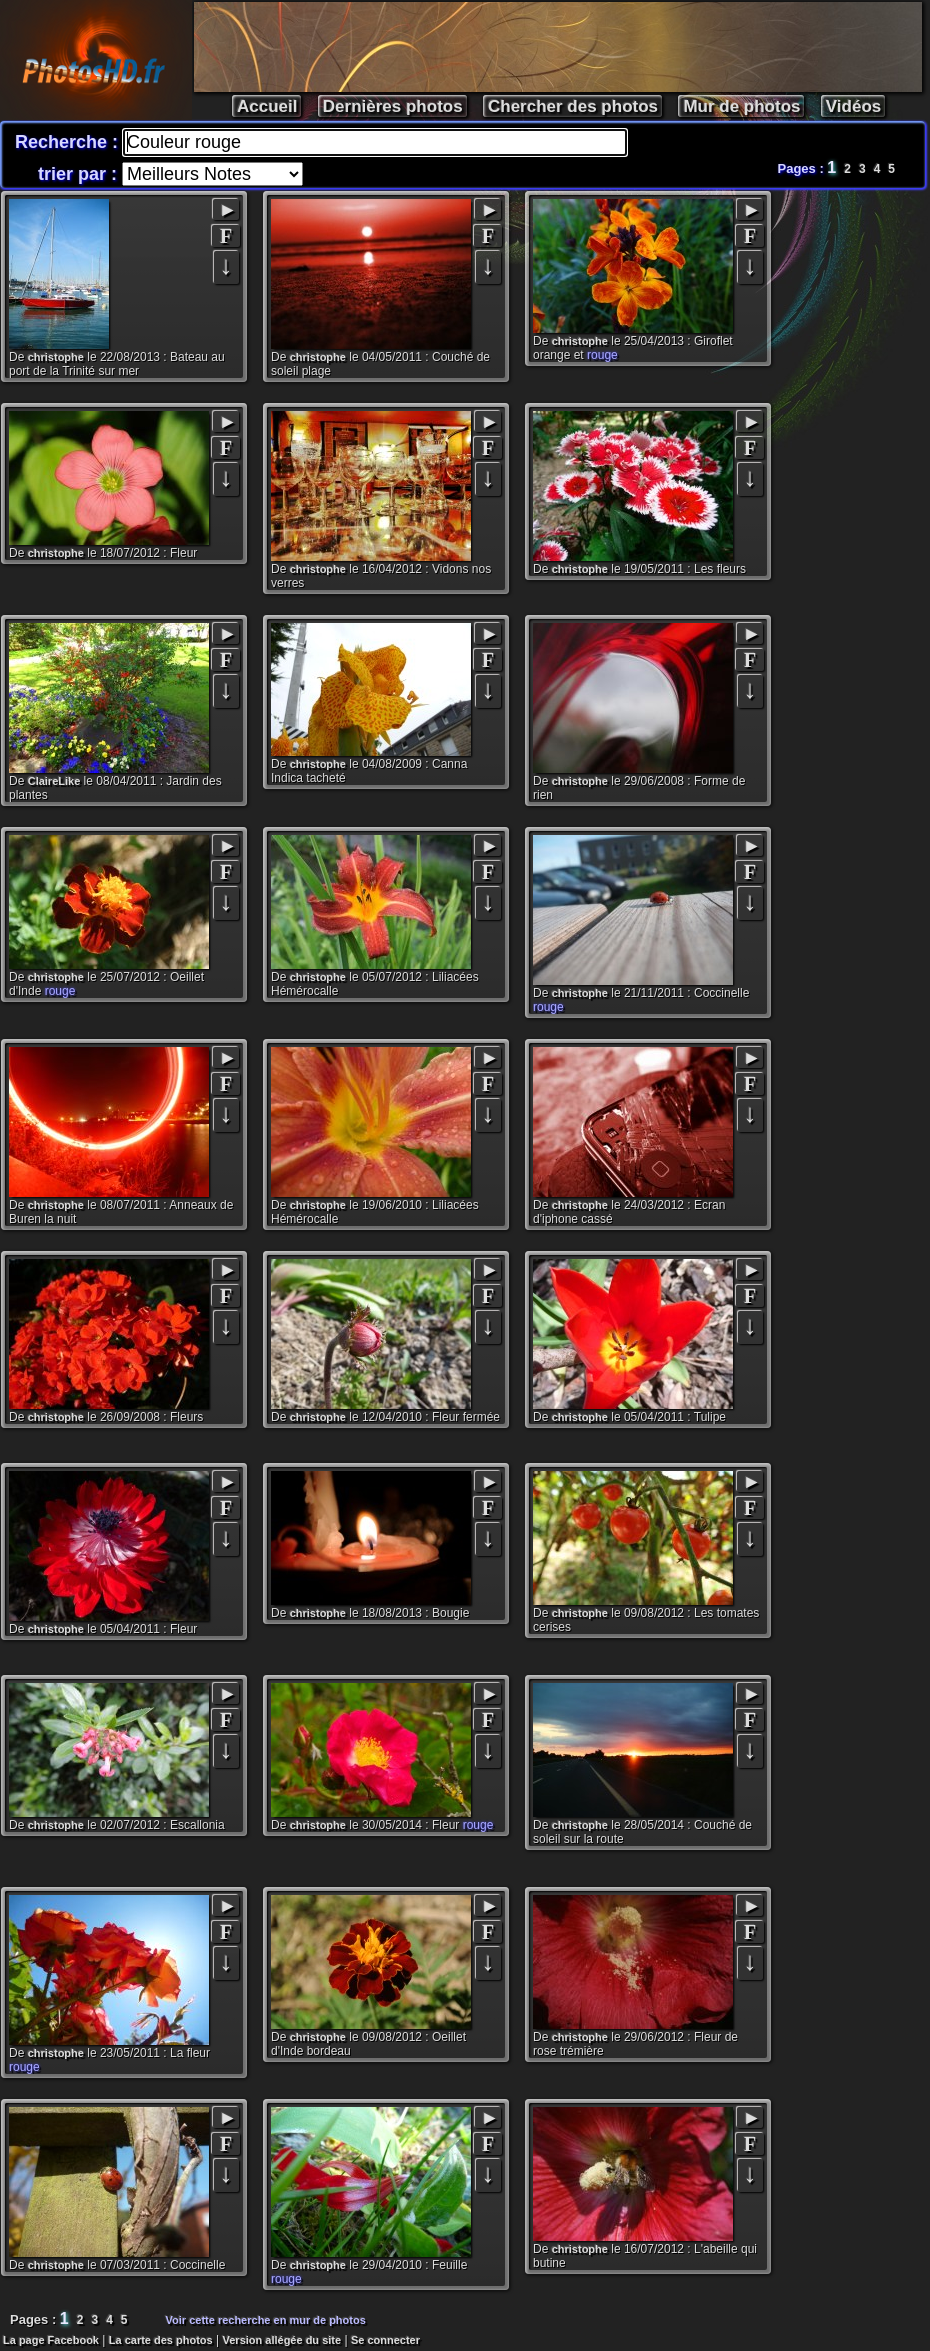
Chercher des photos (573, 106)
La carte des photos (161, 2340)
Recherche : (69, 142)
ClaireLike (54, 781)
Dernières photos (393, 106)
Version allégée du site (282, 2340)
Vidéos (853, 106)
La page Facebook (51, 2340)
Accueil (267, 106)
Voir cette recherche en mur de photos (266, 2320)
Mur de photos (741, 106)
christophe (56, 357)
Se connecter (385, 2340)
